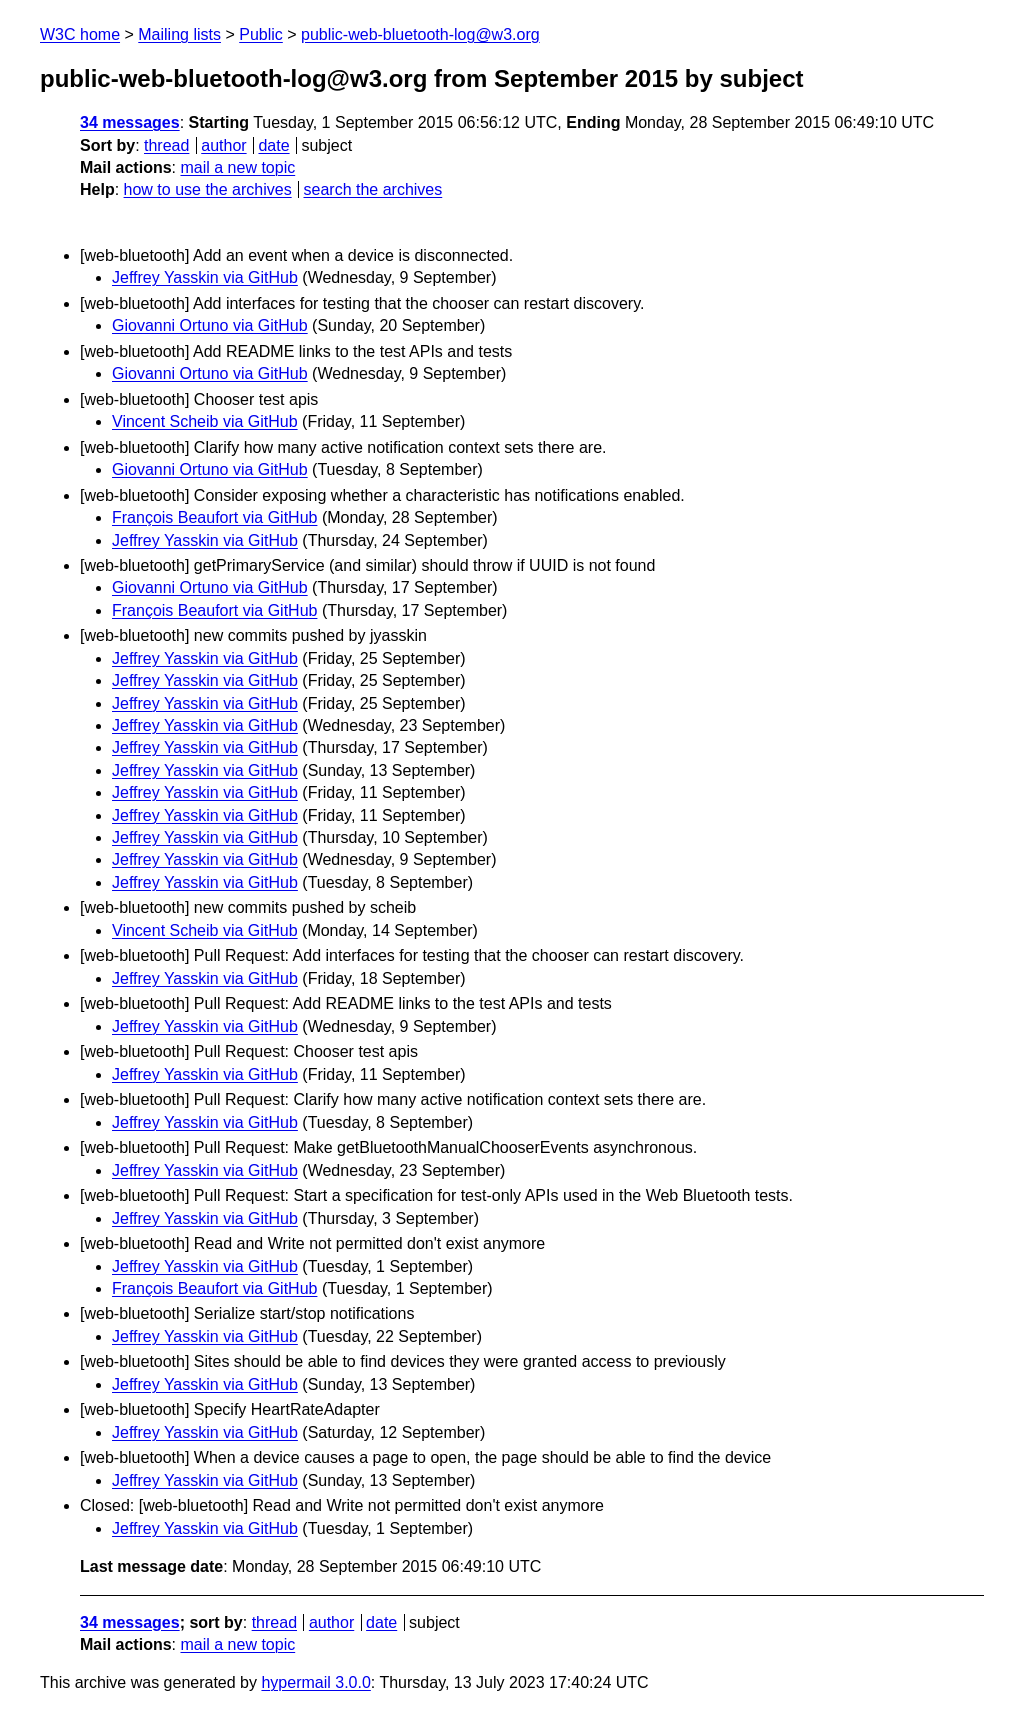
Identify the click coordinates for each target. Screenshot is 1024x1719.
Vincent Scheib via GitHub (205, 421)
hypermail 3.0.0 (315, 1682)
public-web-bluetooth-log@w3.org (420, 34)
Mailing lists (179, 34)
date (273, 145)
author (223, 145)
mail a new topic (237, 167)
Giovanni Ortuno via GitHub (210, 325)
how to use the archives (208, 189)
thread (166, 145)
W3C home (80, 34)
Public (261, 34)
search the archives (373, 189)
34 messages (130, 122)
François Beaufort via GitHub (214, 517)
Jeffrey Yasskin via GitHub (205, 277)
